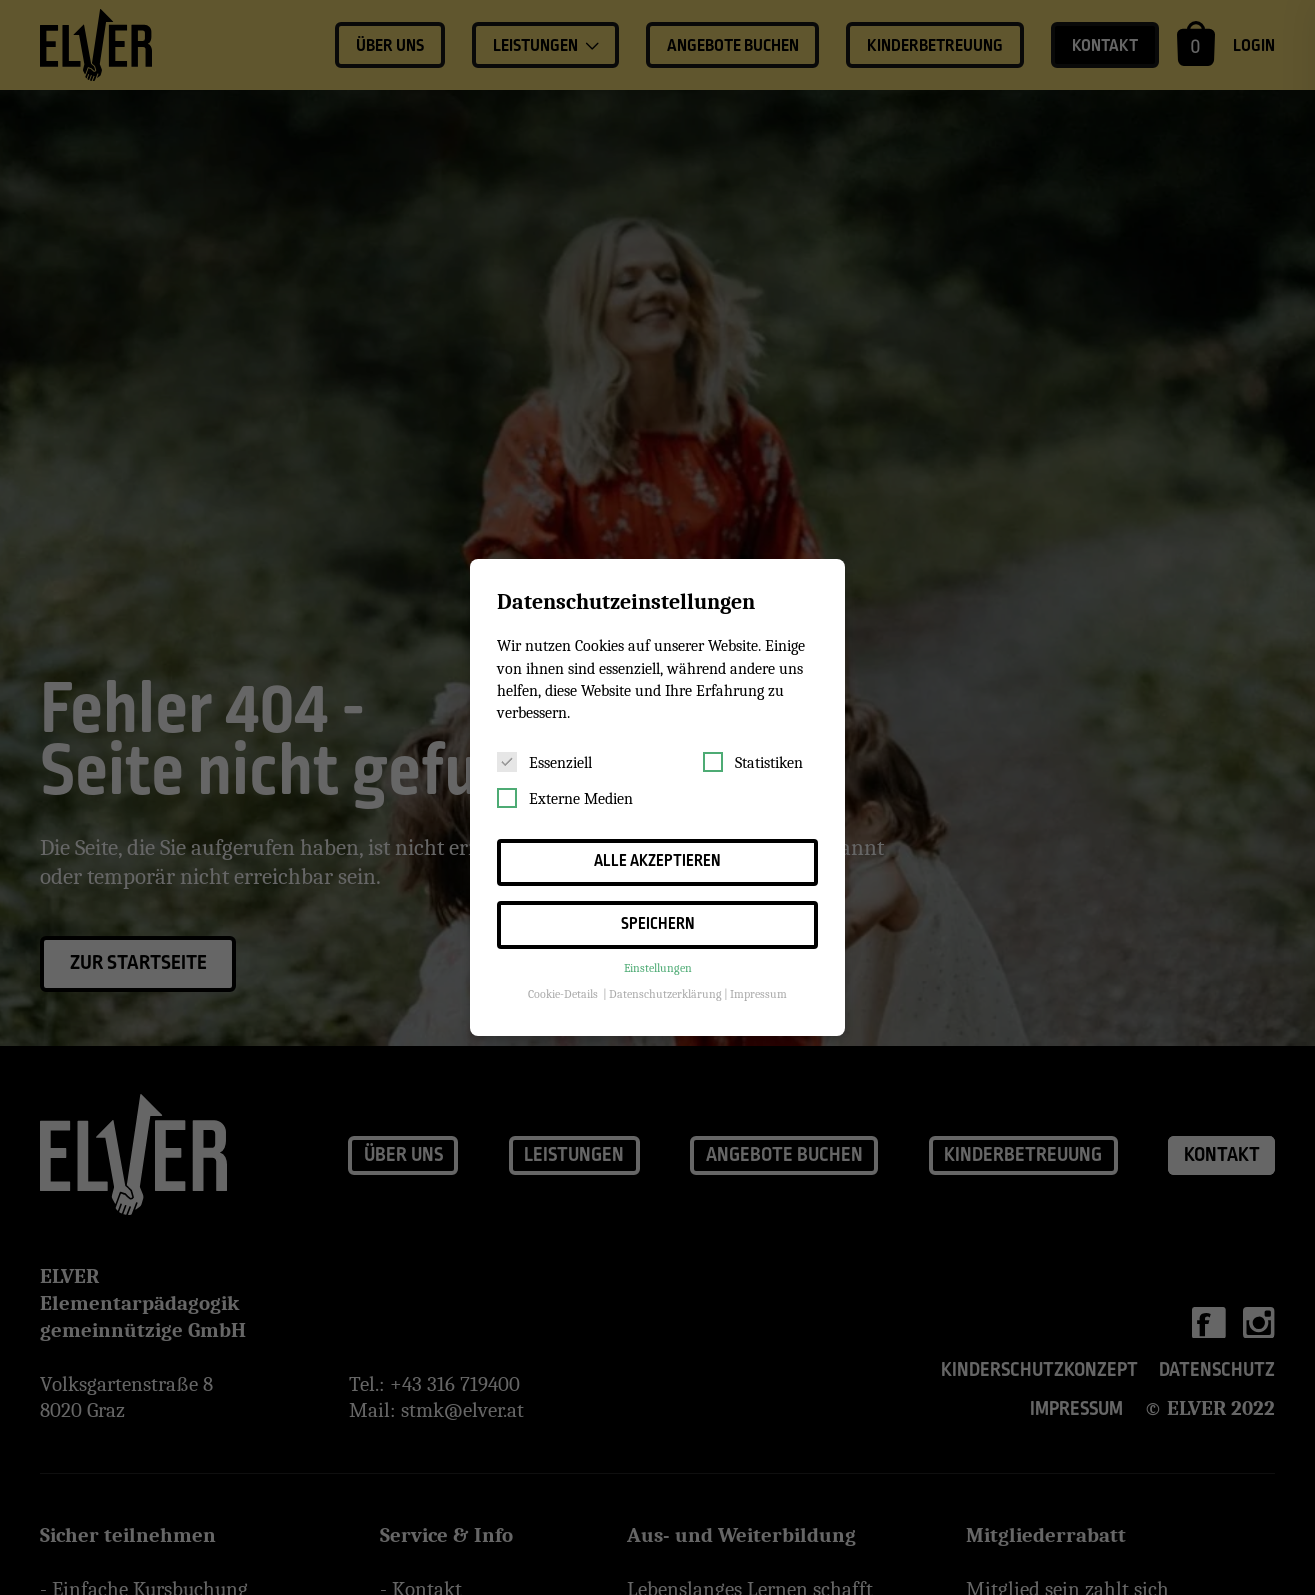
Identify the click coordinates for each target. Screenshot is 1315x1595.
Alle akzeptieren (657, 861)
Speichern (658, 924)
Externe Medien (565, 798)
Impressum (758, 994)
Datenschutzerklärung (665, 994)
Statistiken (753, 762)
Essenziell (544, 762)
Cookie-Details (563, 994)
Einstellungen (658, 968)
